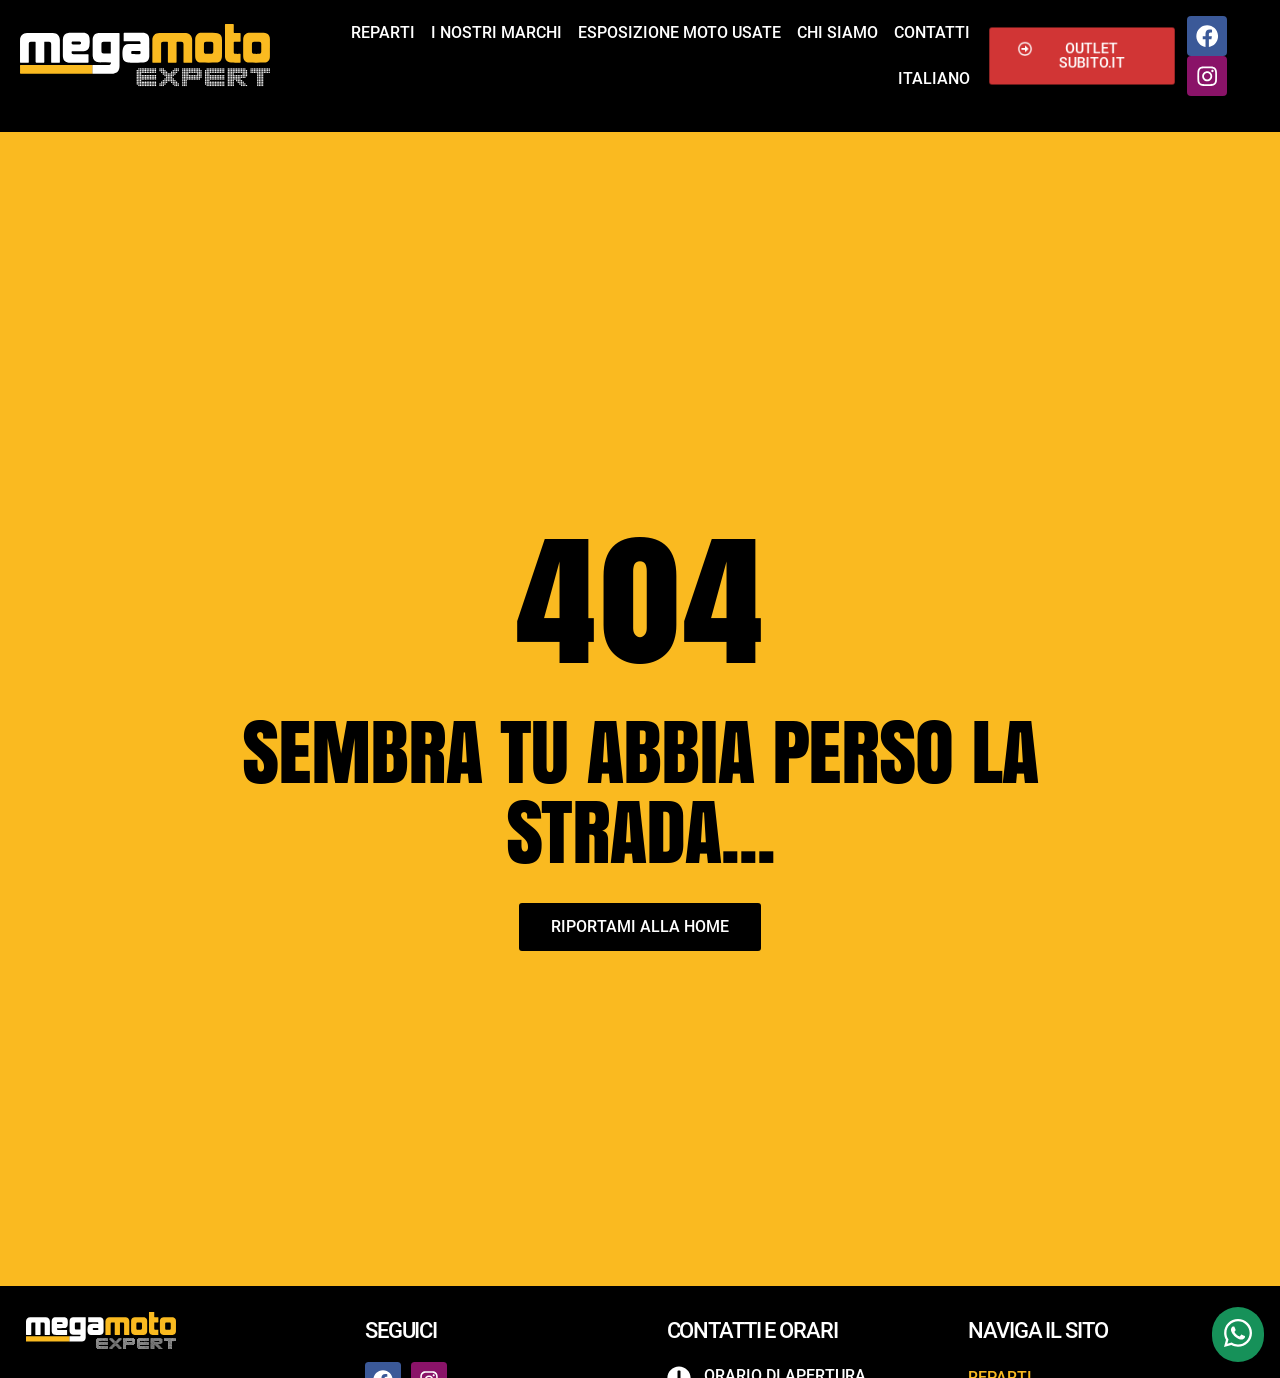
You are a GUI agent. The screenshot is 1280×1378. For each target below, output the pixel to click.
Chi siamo (837, 32)
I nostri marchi (496, 32)
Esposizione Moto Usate (679, 32)
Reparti (383, 32)
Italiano (934, 78)
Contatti (932, 32)
